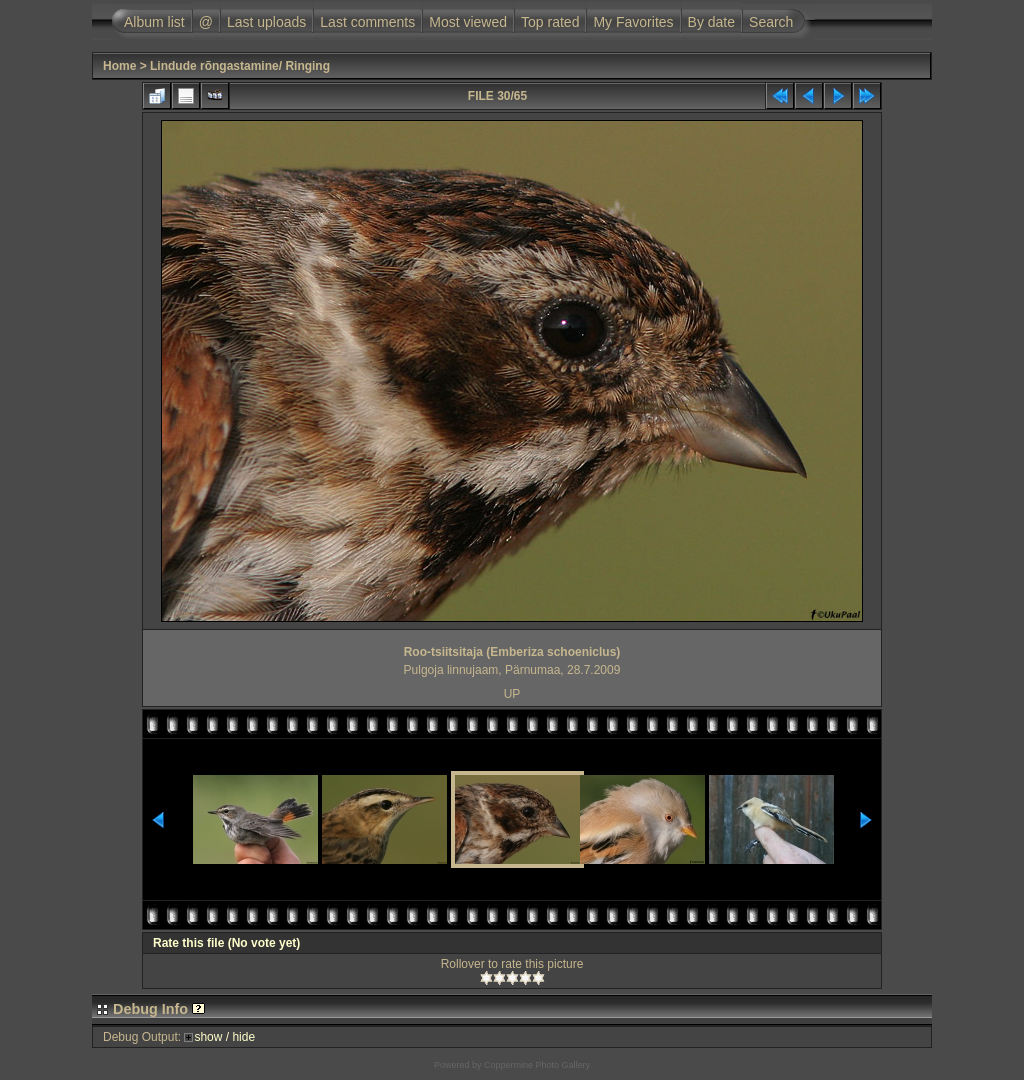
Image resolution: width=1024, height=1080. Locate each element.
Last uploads (266, 22)
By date (711, 22)
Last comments (367, 22)
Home (119, 66)
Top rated (550, 22)
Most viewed (468, 22)
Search (771, 22)
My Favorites (633, 22)
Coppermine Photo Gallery (537, 1065)
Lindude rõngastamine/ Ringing (240, 66)
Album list (154, 22)
